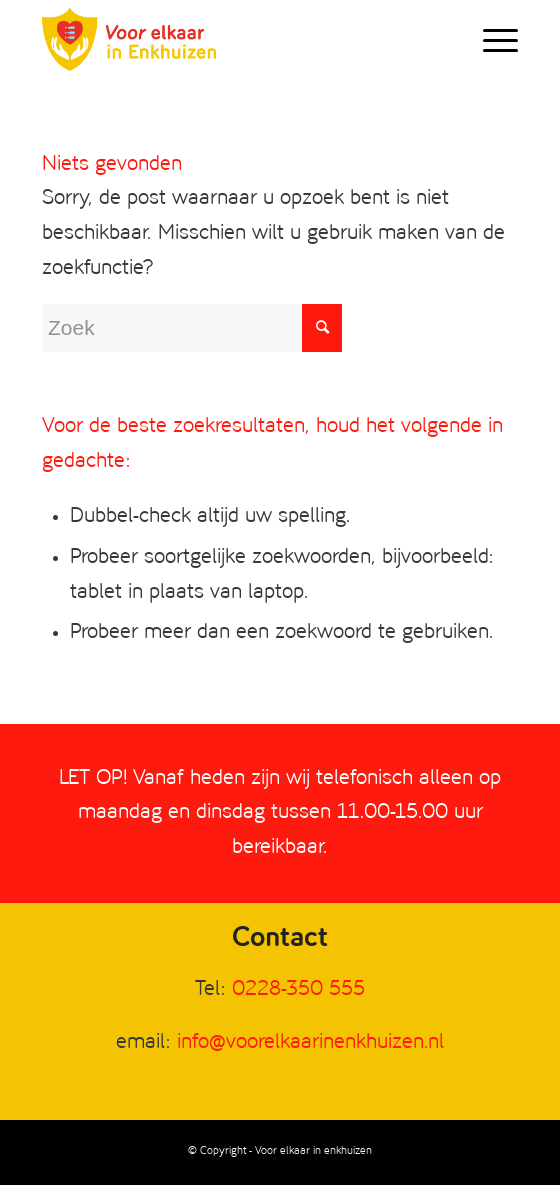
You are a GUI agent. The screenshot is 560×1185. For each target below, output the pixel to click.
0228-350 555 (298, 989)
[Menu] (490, 40)
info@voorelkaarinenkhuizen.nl (310, 1042)
